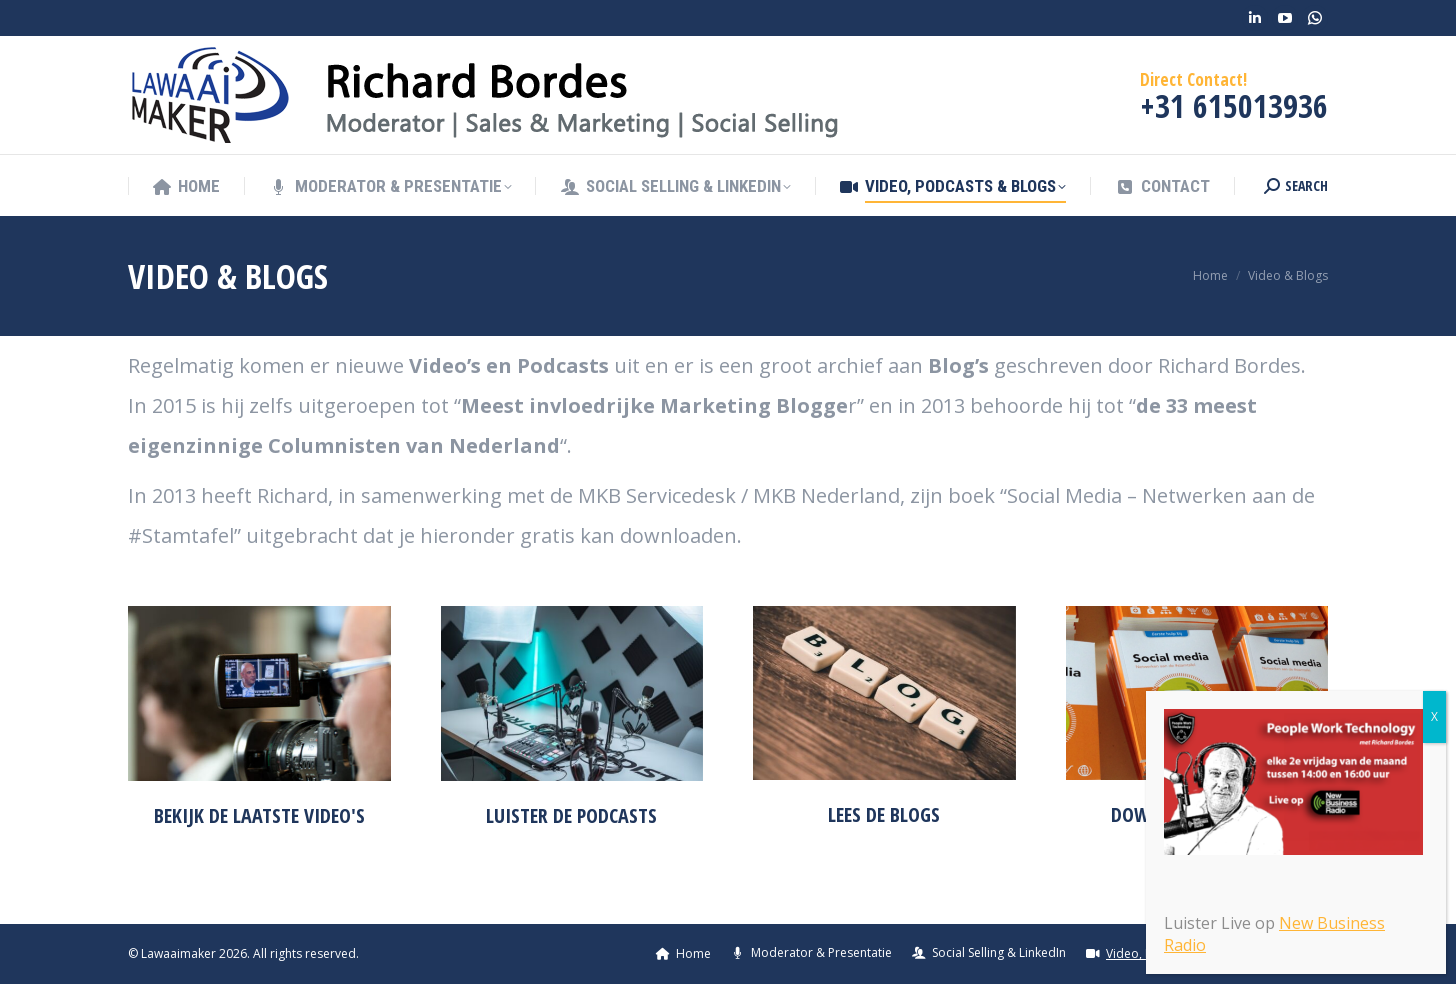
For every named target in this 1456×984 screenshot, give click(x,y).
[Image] (259, 693)
